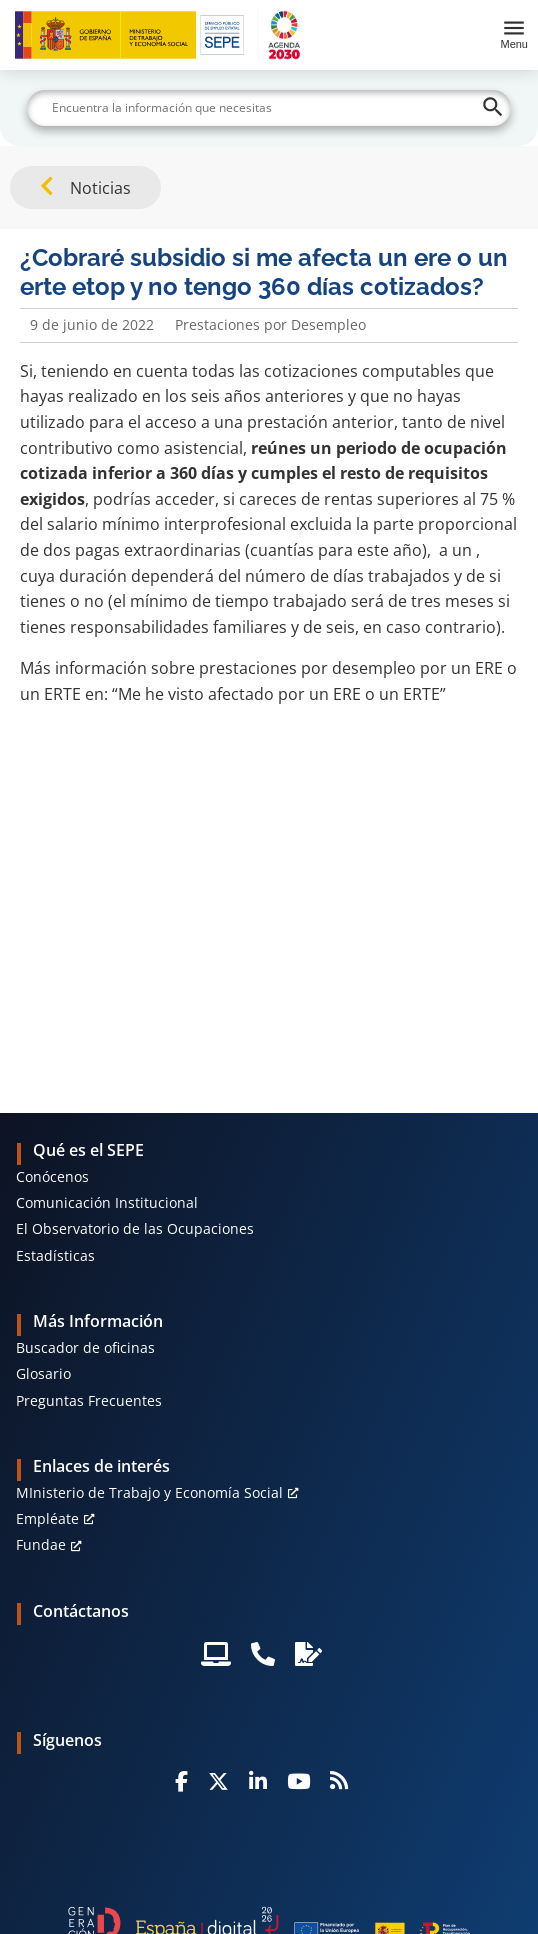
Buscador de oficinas (85, 1347)
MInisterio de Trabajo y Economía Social (149, 1492)
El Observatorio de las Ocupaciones (135, 1228)
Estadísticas (55, 1255)
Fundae (41, 1544)
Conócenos (52, 1176)
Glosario (43, 1373)
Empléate (47, 1518)
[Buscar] (269, 108)
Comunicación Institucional (107, 1202)
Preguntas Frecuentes (89, 1400)
